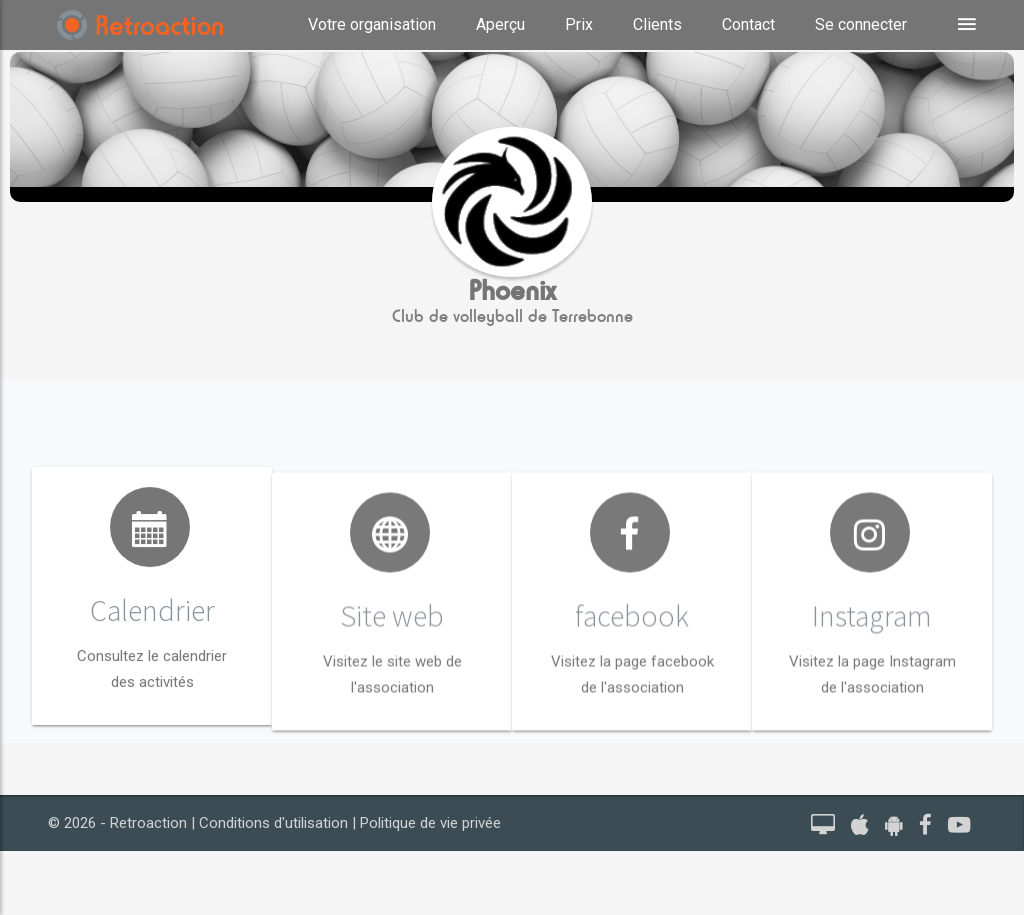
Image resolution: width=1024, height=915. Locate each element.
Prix (579, 24)
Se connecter (861, 24)
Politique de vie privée (430, 823)
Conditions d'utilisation (273, 823)
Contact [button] (748, 24)
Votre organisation (372, 24)
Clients (657, 24)
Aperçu (500, 24)
